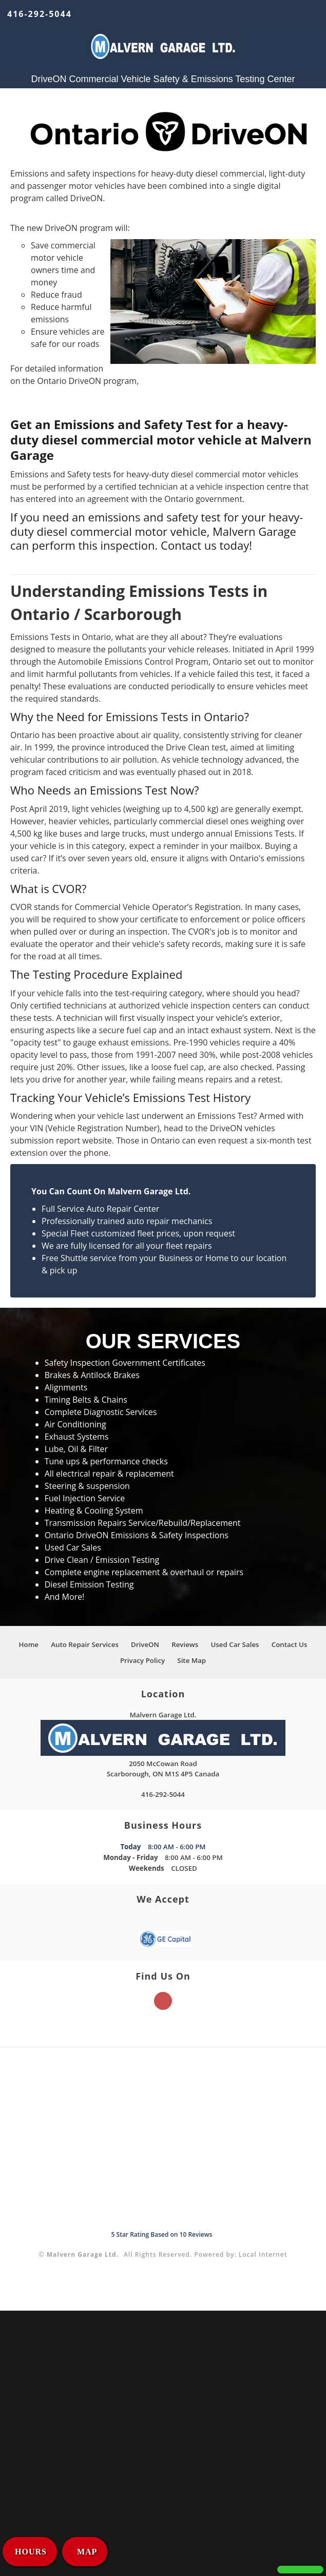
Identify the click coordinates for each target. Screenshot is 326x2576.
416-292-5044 (39, 14)
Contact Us (290, 1644)
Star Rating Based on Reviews (162, 2234)
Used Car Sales (234, 1644)
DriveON (145, 1644)
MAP (85, 2551)
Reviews (184, 1644)
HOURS (31, 2551)
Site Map (191, 1660)
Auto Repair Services (85, 1644)
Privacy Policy (142, 1660)
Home (28, 1644)
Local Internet (263, 2254)
